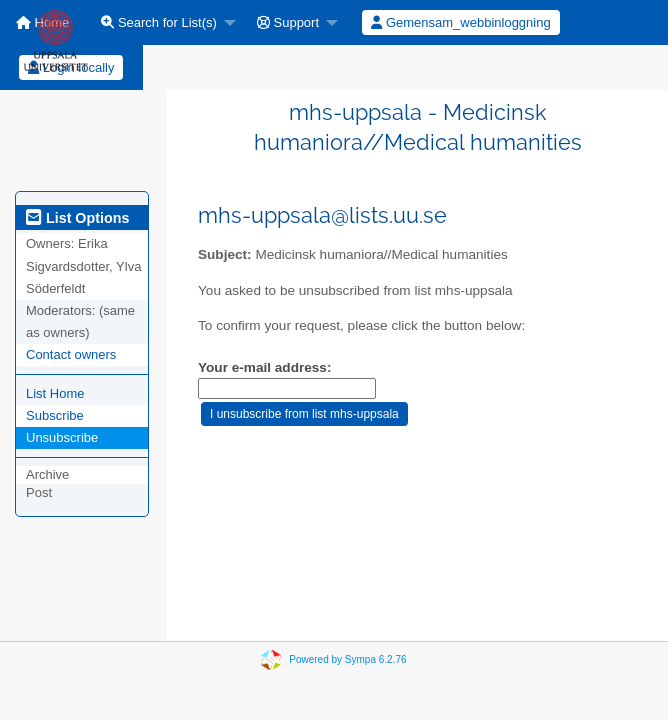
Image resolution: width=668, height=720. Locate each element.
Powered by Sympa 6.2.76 (347, 659)
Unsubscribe (62, 437)
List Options (77, 218)
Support (288, 22)
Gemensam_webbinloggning (460, 22)
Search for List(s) (159, 22)
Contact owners (71, 354)
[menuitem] (163, 22)
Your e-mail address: (264, 367)
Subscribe (55, 415)
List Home (55, 393)
